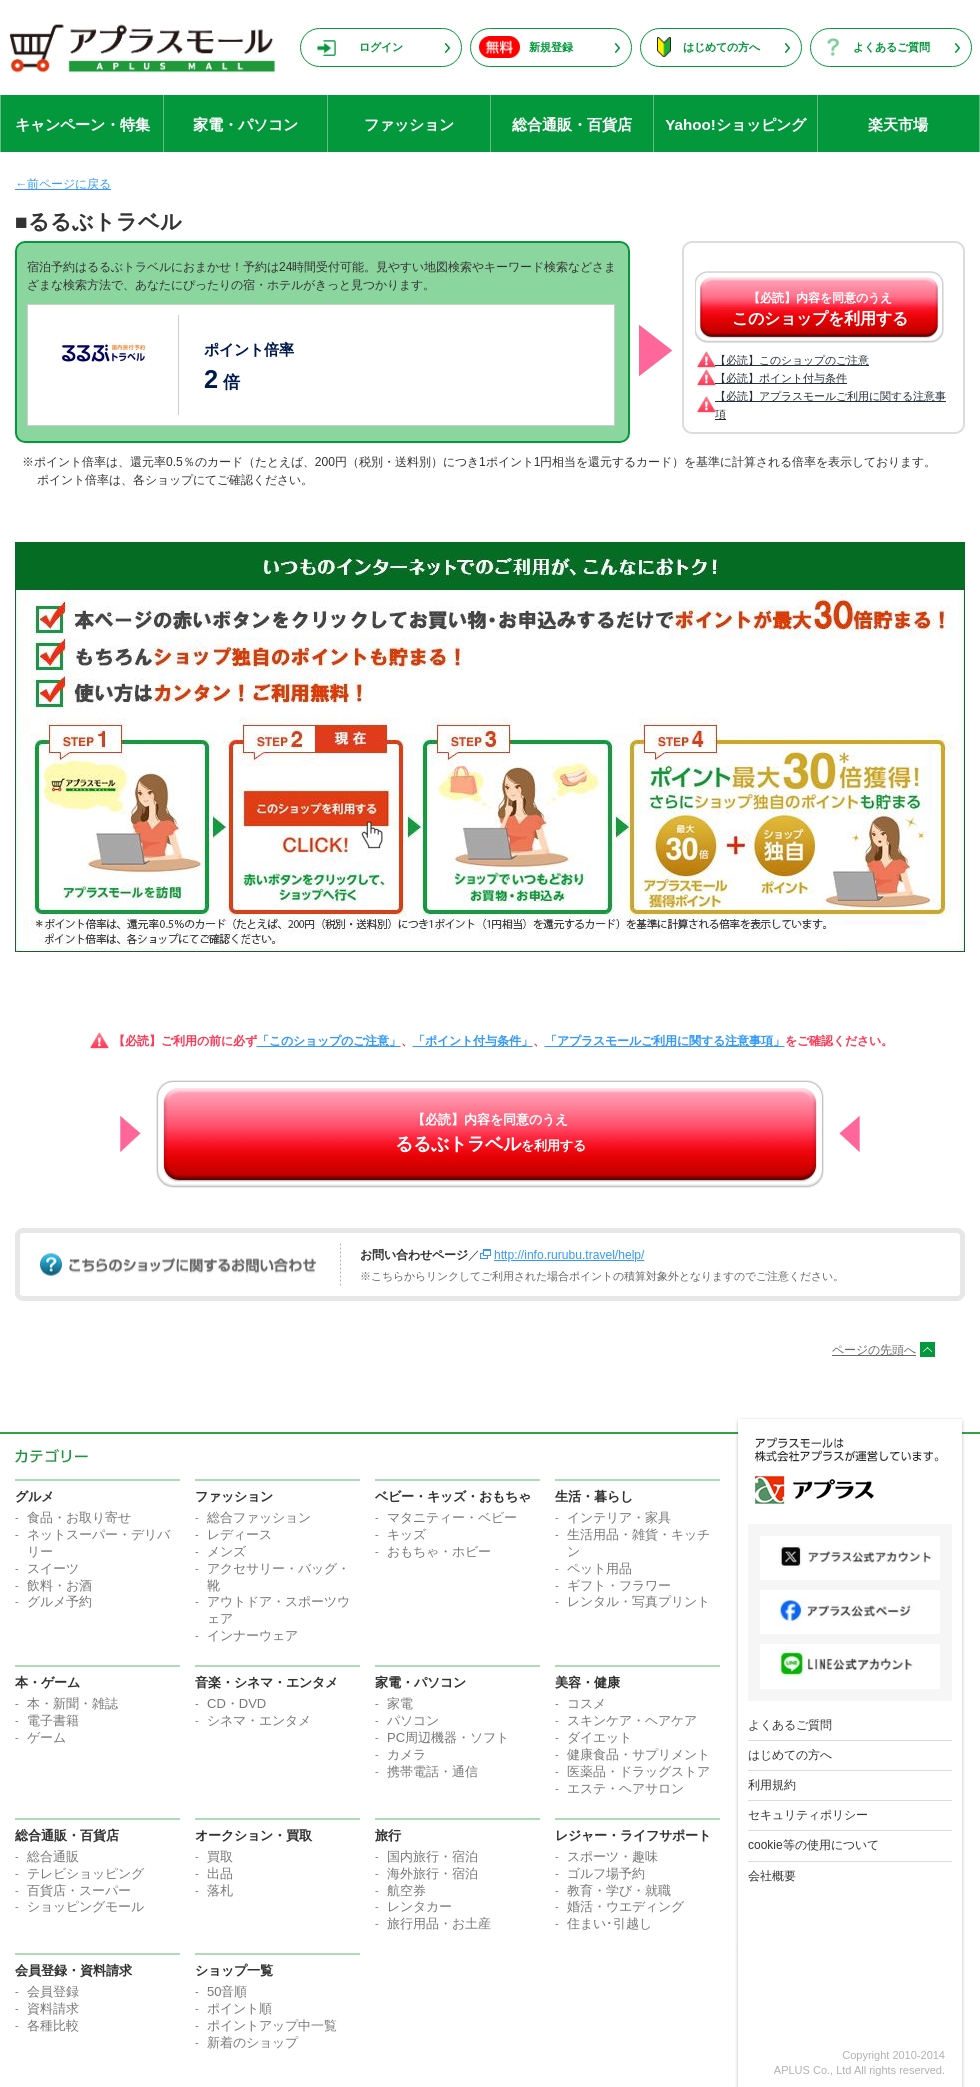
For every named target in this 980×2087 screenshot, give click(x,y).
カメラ (406, 1754)
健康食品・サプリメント (638, 1754)
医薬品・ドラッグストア (638, 1771)
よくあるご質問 (891, 47)
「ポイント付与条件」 (473, 1041)
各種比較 (53, 2025)
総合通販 (53, 1856)
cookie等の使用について (813, 1845)
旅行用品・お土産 (439, 1923)
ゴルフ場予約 (606, 1873)
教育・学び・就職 (619, 1890)
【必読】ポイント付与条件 (781, 378)
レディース (239, 1534)
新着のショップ (252, 2042)
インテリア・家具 (619, 1517)
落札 (220, 1890)
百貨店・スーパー (79, 1890)
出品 (220, 1873)
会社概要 (772, 1876)
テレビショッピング (85, 1873)
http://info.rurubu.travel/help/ (569, 1255)
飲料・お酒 (59, 1585)
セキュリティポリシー (808, 1815)
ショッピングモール (85, 1906)
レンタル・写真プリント (638, 1601)
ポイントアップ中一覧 (272, 2025)
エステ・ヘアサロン (625, 1788)
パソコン (413, 1720)
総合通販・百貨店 (572, 124)
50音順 (227, 1991)
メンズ (226, 1551)
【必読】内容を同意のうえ (820, 309)
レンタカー (419, 1906)
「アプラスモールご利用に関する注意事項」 (665, 1041)
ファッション (409, 124)
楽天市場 (898, 124)
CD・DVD (236, 1703)
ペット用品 (599, 1568)
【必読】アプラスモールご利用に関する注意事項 (830, 405)
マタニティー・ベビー (452, 1517)
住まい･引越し (609, 1923)
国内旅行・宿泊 (432, 1856)
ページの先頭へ (874, 1350)
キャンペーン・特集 (82, 124)
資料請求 (53, 2008)
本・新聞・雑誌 (72, 1703)
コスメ (586, 1703)
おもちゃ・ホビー (439, 1551)
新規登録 (551, 47)
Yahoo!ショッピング (735, 124)
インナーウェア (252, 1635)
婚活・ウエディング (625, 1906)
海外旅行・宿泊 (432, 1873)
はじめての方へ (721, 47)
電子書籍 (53, 1720)
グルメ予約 (59, 1601)
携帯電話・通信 (432, 1771)
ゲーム (46, 1737)
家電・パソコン (245, 124)
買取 (220, 1856)
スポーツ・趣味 (612, 1856)
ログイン (381, 47)
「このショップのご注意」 (329, 1041)
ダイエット (599, 1737)
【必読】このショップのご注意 (792, 360)
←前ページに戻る (63, 184)
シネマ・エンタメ (259, 1720)
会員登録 (53, 1991)
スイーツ (53, 1568)
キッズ (406, 1534)
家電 (400, 1703)
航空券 (406, 1890)
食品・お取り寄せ (79, 1517)
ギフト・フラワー (619, 1585)
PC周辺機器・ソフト (448, 1737)
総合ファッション (259, 1517)
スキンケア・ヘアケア (632, 1720)
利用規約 (772, 1785)
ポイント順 (239, 2008)
